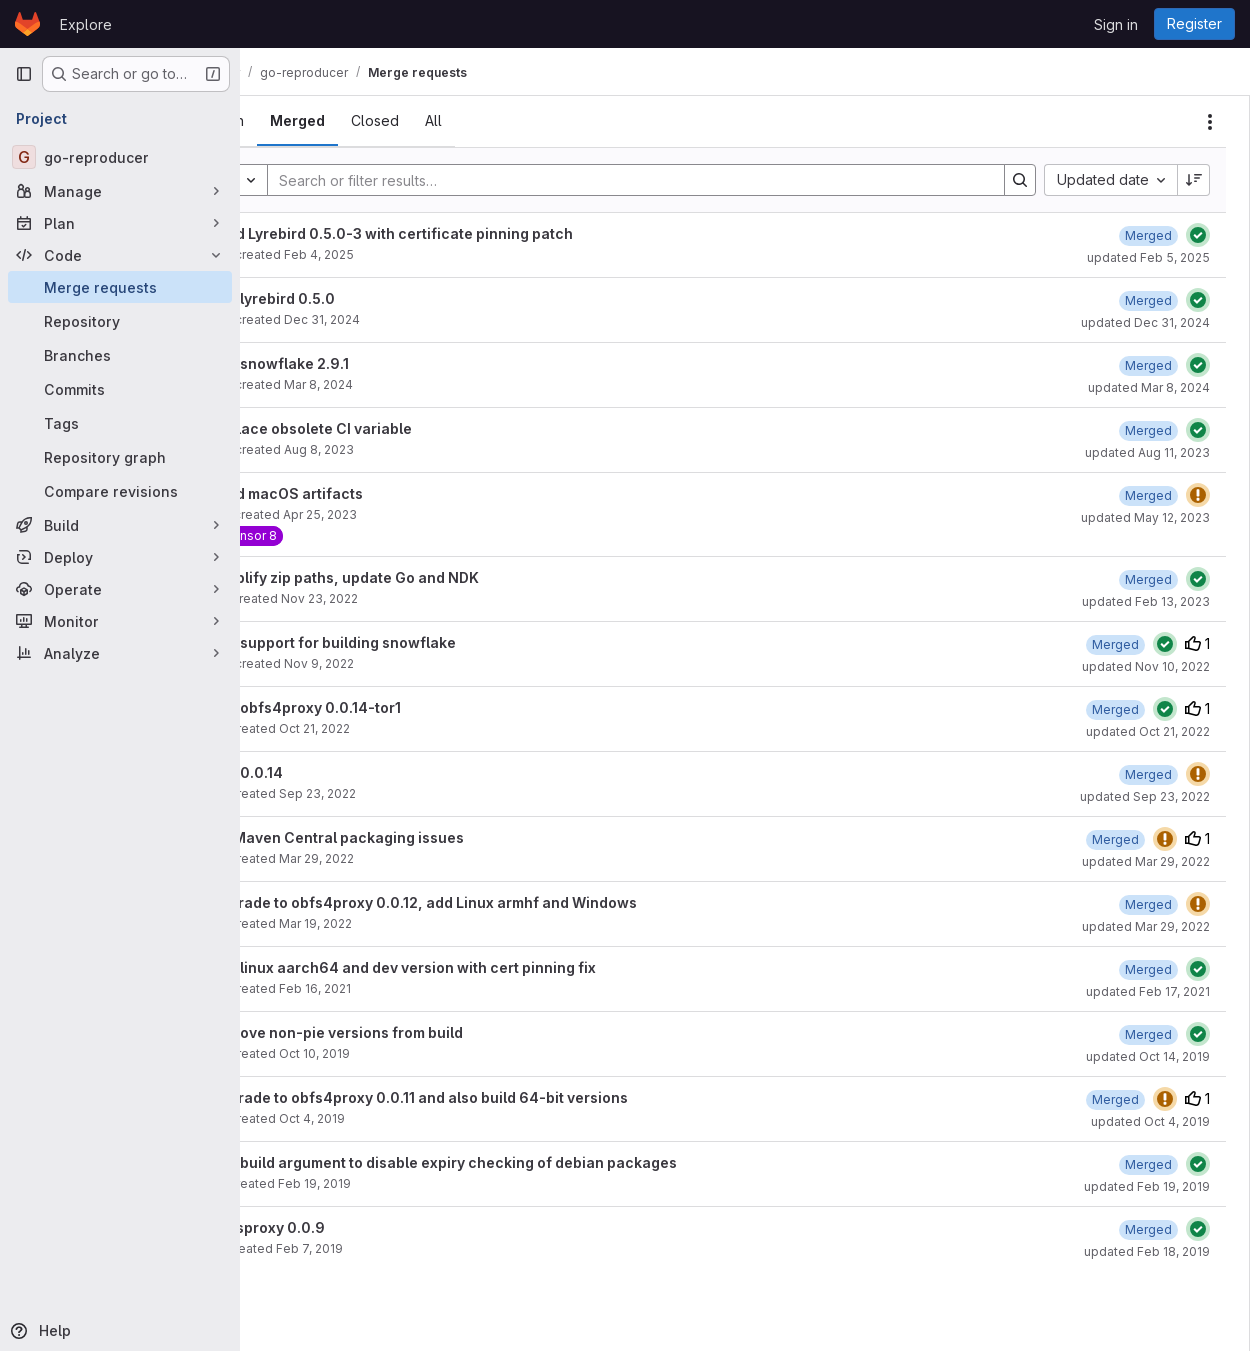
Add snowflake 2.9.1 (349, 363)
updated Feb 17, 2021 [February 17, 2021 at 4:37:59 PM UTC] (1148, 991)
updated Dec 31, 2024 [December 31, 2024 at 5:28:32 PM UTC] (1145, 322)
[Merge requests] (120, 287)
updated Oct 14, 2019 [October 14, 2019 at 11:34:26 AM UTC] (1148, 1056)
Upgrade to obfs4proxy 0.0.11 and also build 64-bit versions (489, 1097)
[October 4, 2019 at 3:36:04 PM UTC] (1115, 1099)
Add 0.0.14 (316, 772)
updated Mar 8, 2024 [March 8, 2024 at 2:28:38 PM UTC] (1149, 387)
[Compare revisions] (120, 491)
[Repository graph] (120, 457)
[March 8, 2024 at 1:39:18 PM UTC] (1148, 365)
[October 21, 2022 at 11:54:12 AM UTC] (1115, 709)
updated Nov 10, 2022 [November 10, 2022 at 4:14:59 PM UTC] (1146, 666)
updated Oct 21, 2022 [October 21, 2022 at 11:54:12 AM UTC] (1148, 731)
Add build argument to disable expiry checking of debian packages (513, 1162)
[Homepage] (27, 24)
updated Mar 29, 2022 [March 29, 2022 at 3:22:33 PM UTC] (1146, 861)
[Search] (661, 180)
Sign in (1116, 24)
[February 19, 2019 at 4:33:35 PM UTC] (1148, 1164)
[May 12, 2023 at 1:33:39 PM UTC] (1148, 495)
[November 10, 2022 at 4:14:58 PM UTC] (1115, 644)
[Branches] (120, 355)
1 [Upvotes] (1197, 643)
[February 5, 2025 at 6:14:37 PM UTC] (1148, 235)
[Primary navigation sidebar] (24, 74)
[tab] (295, 121)
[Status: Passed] (1198, 235)
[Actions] (1210, 122)
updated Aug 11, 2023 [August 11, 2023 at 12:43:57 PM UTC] (1147, 452)
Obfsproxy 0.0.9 (337, 1227)
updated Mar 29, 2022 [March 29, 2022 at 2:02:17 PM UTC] (1146, 926)
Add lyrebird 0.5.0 (342, 298)
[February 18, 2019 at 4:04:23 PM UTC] (1148, 1229)
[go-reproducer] (120, 157)
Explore (86, 24)
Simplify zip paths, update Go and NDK (414, 577)
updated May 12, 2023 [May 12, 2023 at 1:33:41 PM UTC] (1145, 517)
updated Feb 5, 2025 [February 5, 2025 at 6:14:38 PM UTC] (1148, 257)
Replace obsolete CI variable (381, 428)
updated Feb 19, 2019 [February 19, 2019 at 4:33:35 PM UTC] (1147, 1186)
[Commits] (120, 389)
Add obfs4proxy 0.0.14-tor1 (375, 707)
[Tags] (120, 423)
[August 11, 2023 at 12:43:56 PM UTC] (1148, 430)
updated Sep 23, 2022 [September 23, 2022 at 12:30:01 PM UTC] (1145, 796)
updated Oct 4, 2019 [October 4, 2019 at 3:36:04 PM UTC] (1150, 1121)
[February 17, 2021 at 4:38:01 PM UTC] (1148, 969)
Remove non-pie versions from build (406, 1032)
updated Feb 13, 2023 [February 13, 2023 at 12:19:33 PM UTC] (1146, 601)
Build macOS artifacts (356, 493)
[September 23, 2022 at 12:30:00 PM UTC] (1148, 774)
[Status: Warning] (1198, 495)
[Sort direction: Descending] (1194, 180)
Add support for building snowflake (403, 642)
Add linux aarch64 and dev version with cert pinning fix (473, 967)
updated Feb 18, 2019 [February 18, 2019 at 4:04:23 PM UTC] (1147, 1251)
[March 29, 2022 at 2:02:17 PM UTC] (1148, 904)
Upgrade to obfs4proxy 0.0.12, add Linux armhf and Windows (493, 902)
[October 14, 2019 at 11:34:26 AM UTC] (1148, 1034)
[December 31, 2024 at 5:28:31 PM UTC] (1148, 300)
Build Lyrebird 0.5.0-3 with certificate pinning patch (461, 233)
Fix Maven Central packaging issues (407, 837)
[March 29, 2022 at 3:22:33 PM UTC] (1115, 839)
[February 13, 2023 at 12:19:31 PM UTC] (1148, 579)
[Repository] (120, 321)
